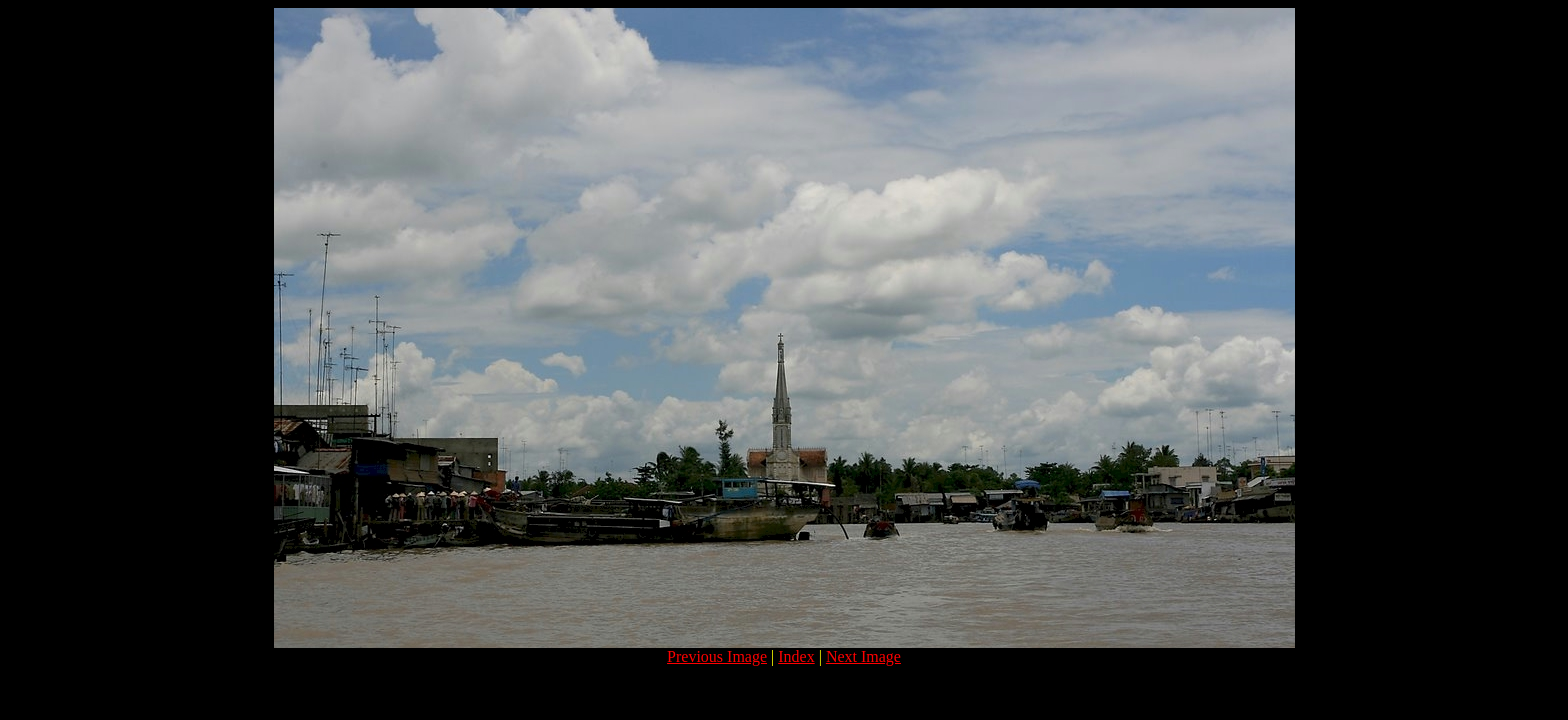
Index (796, 656)
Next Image (863, 656)
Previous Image (717, 656)
